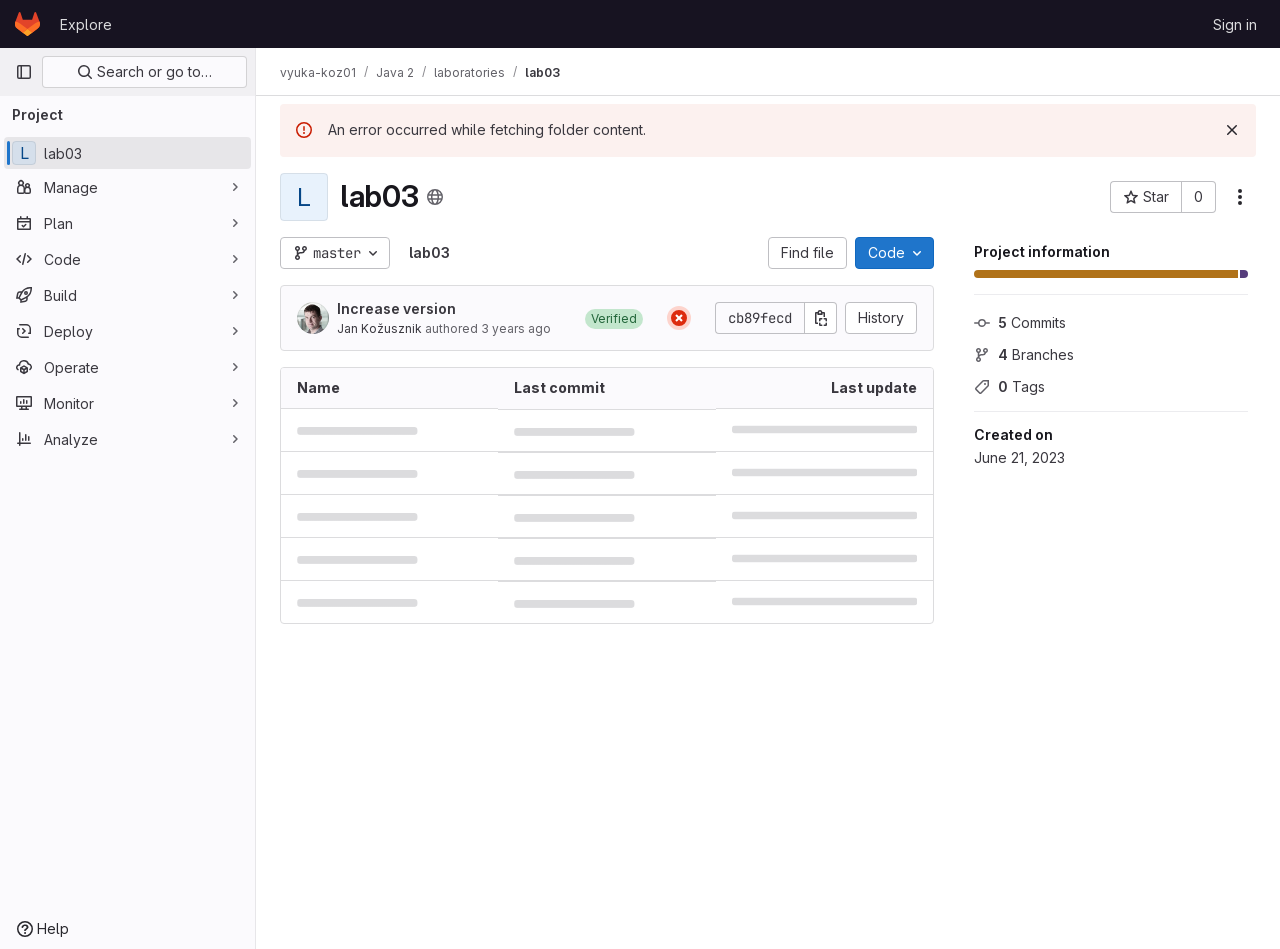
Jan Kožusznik (379, 328)
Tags (1009, 386)
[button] (614, 318)
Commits (1020, 322)
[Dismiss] (1232, 130)
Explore (86, 24)
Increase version (396, 308)
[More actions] (1240, 197)
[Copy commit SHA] (821, 318)
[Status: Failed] (679, 318)
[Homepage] (27, 24)
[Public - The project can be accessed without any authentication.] (435, 197)
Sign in (1235, 24)
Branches (1024, 354)
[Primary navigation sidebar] (24, 72)
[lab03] (127, 153)
